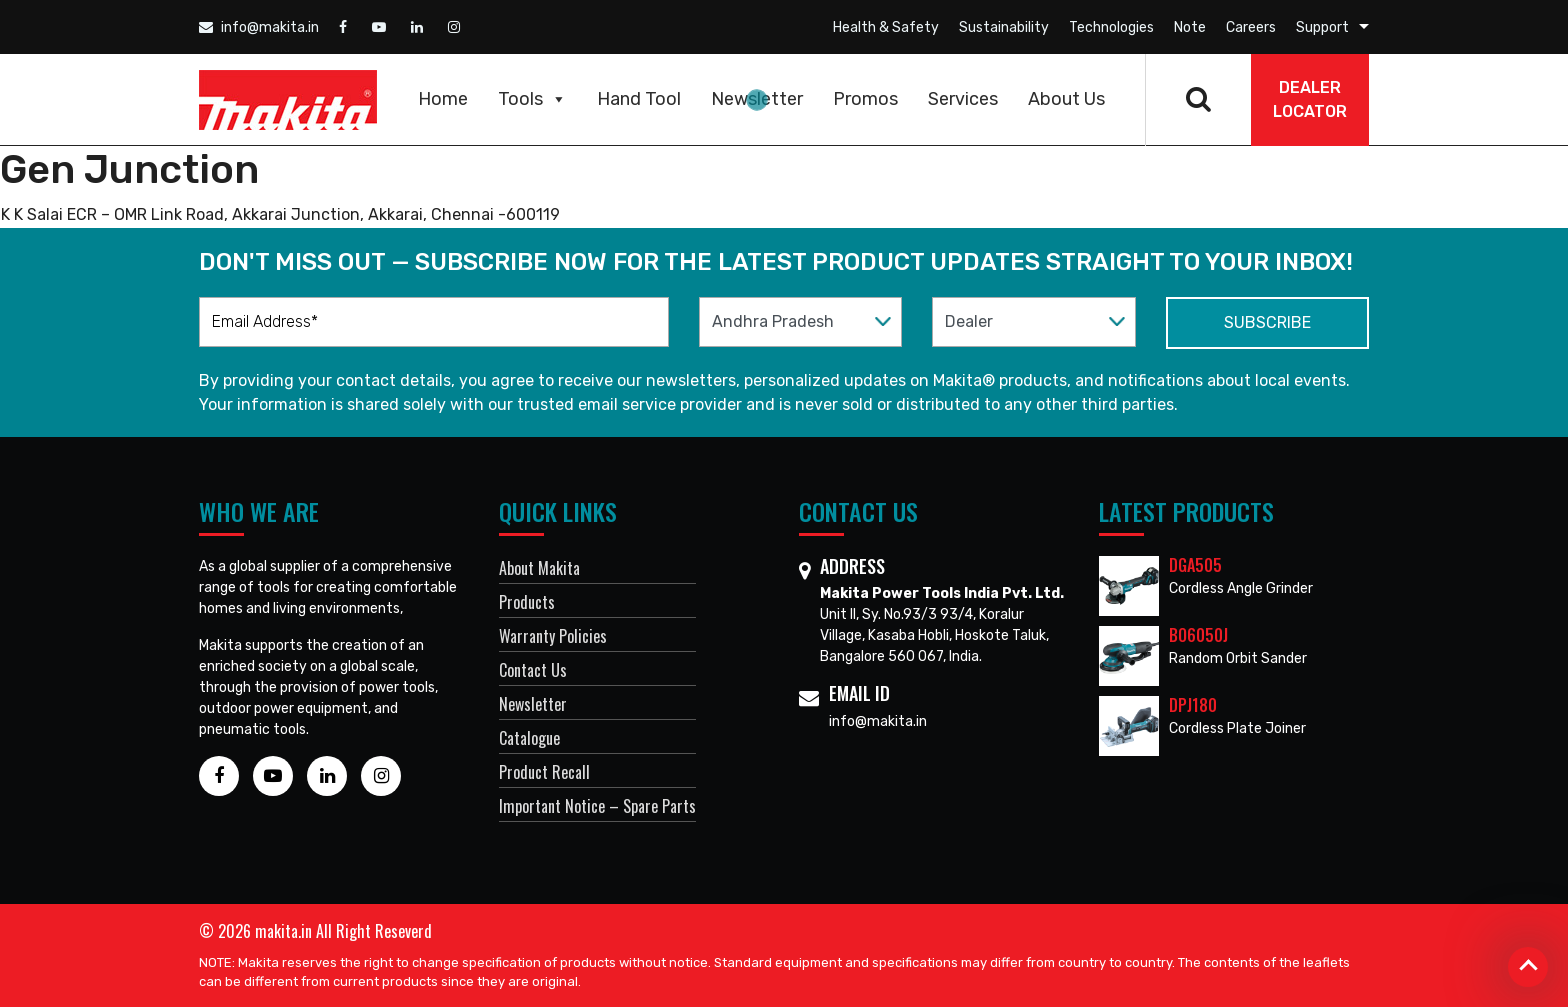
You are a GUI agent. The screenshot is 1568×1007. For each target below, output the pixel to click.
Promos (865, 99)
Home (443, 99)
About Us (1066, 99)
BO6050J (1198, 635)
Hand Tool (639, 99)
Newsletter (757, 99)
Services (963, 99)
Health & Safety (886, 27)
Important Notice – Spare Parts (597, 806)
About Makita (539, 568)
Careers (1251, 27)
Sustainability (1004, 27)
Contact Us (533, 670)
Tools (532, 99)
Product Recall (544, 772)
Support (1322, 27)
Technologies (1111, 27)
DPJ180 (1193, 705)
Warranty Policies (553, 636)
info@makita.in (259, 27)
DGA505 (1195, 565)
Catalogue (529, 738)
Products (527, 602)
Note (1190, 27)
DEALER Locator (1310, 99)
